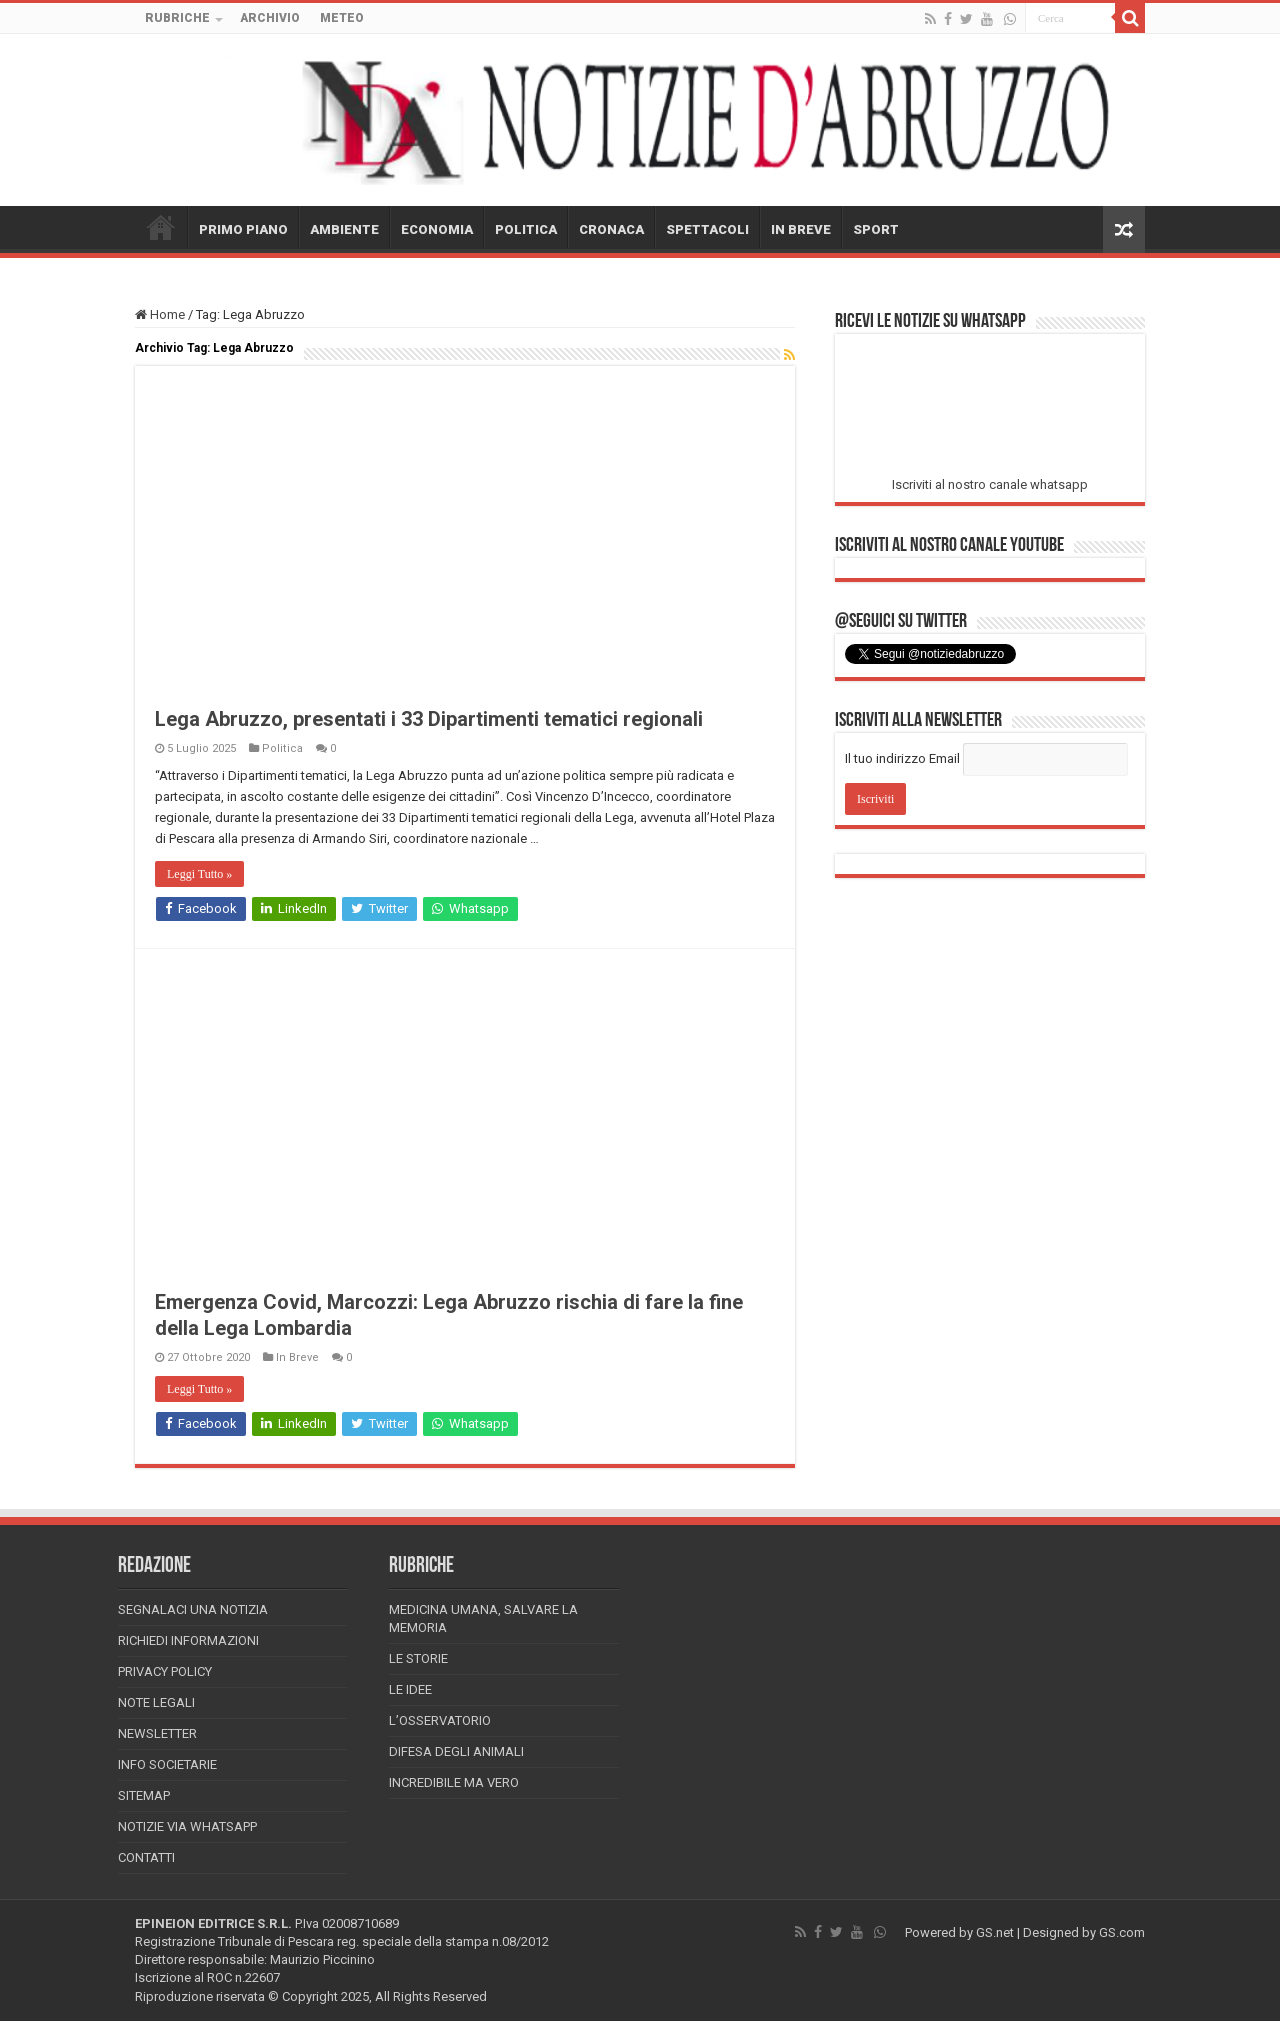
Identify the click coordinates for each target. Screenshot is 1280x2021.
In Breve (297, 1357)
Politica (282, 748)
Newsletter (157, 1733)
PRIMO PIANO (243, 229)
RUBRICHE (177, 18)
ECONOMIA (437, 229)
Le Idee (410, 1689)
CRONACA (611, 229)
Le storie (418, 1658)
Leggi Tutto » (199, 874)
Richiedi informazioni (188, 1640)
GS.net (995, 1932)
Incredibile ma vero (454, 1782)
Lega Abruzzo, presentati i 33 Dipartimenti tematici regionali (429, 719)
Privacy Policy (165, 1671)
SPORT (876, 229)
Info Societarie (167, 1764)
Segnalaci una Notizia (193, 1609)
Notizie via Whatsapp (187, 1826)
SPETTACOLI (707, 229)
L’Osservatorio (440, 1720)
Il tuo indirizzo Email (902, 758)
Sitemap (144, 1795)
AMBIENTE (344, 229)
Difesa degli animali (456, 1751)
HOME (161, 227)
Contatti (146, 1857)
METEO (342, 18)
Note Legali (156, 1702)
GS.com (1122, 1932)
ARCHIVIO (270, 18)
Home (160, 314)
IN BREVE (801, 229)
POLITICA (526, 229)
